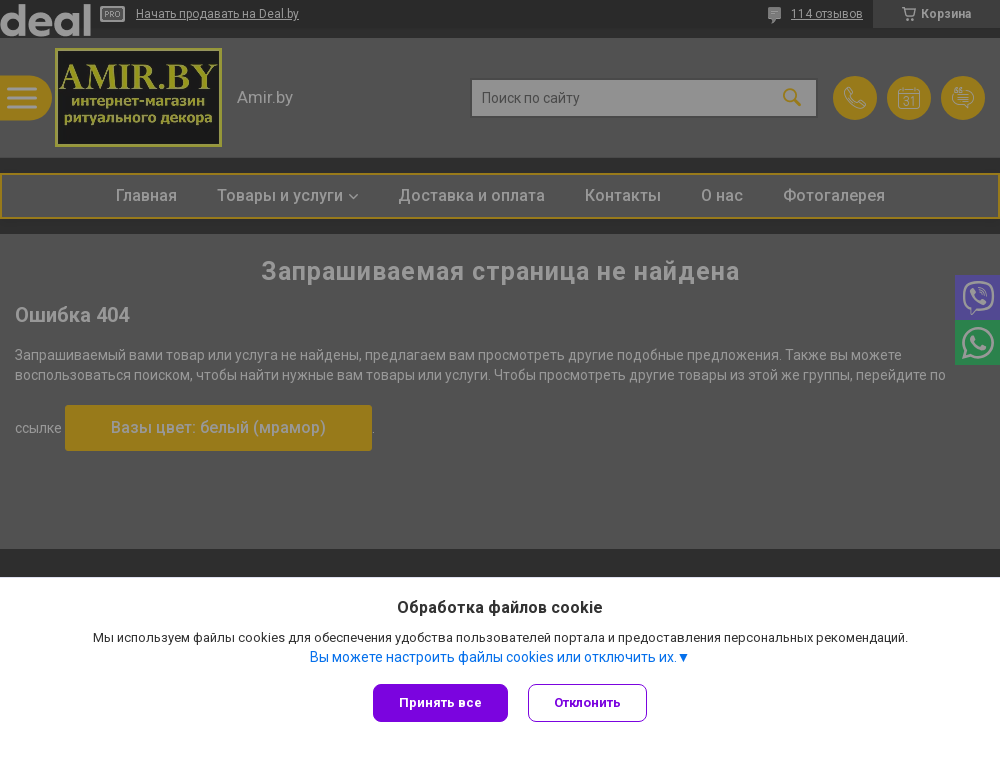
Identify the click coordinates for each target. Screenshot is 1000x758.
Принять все (440, 702)
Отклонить (587, 702)
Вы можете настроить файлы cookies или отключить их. (493, 657)
